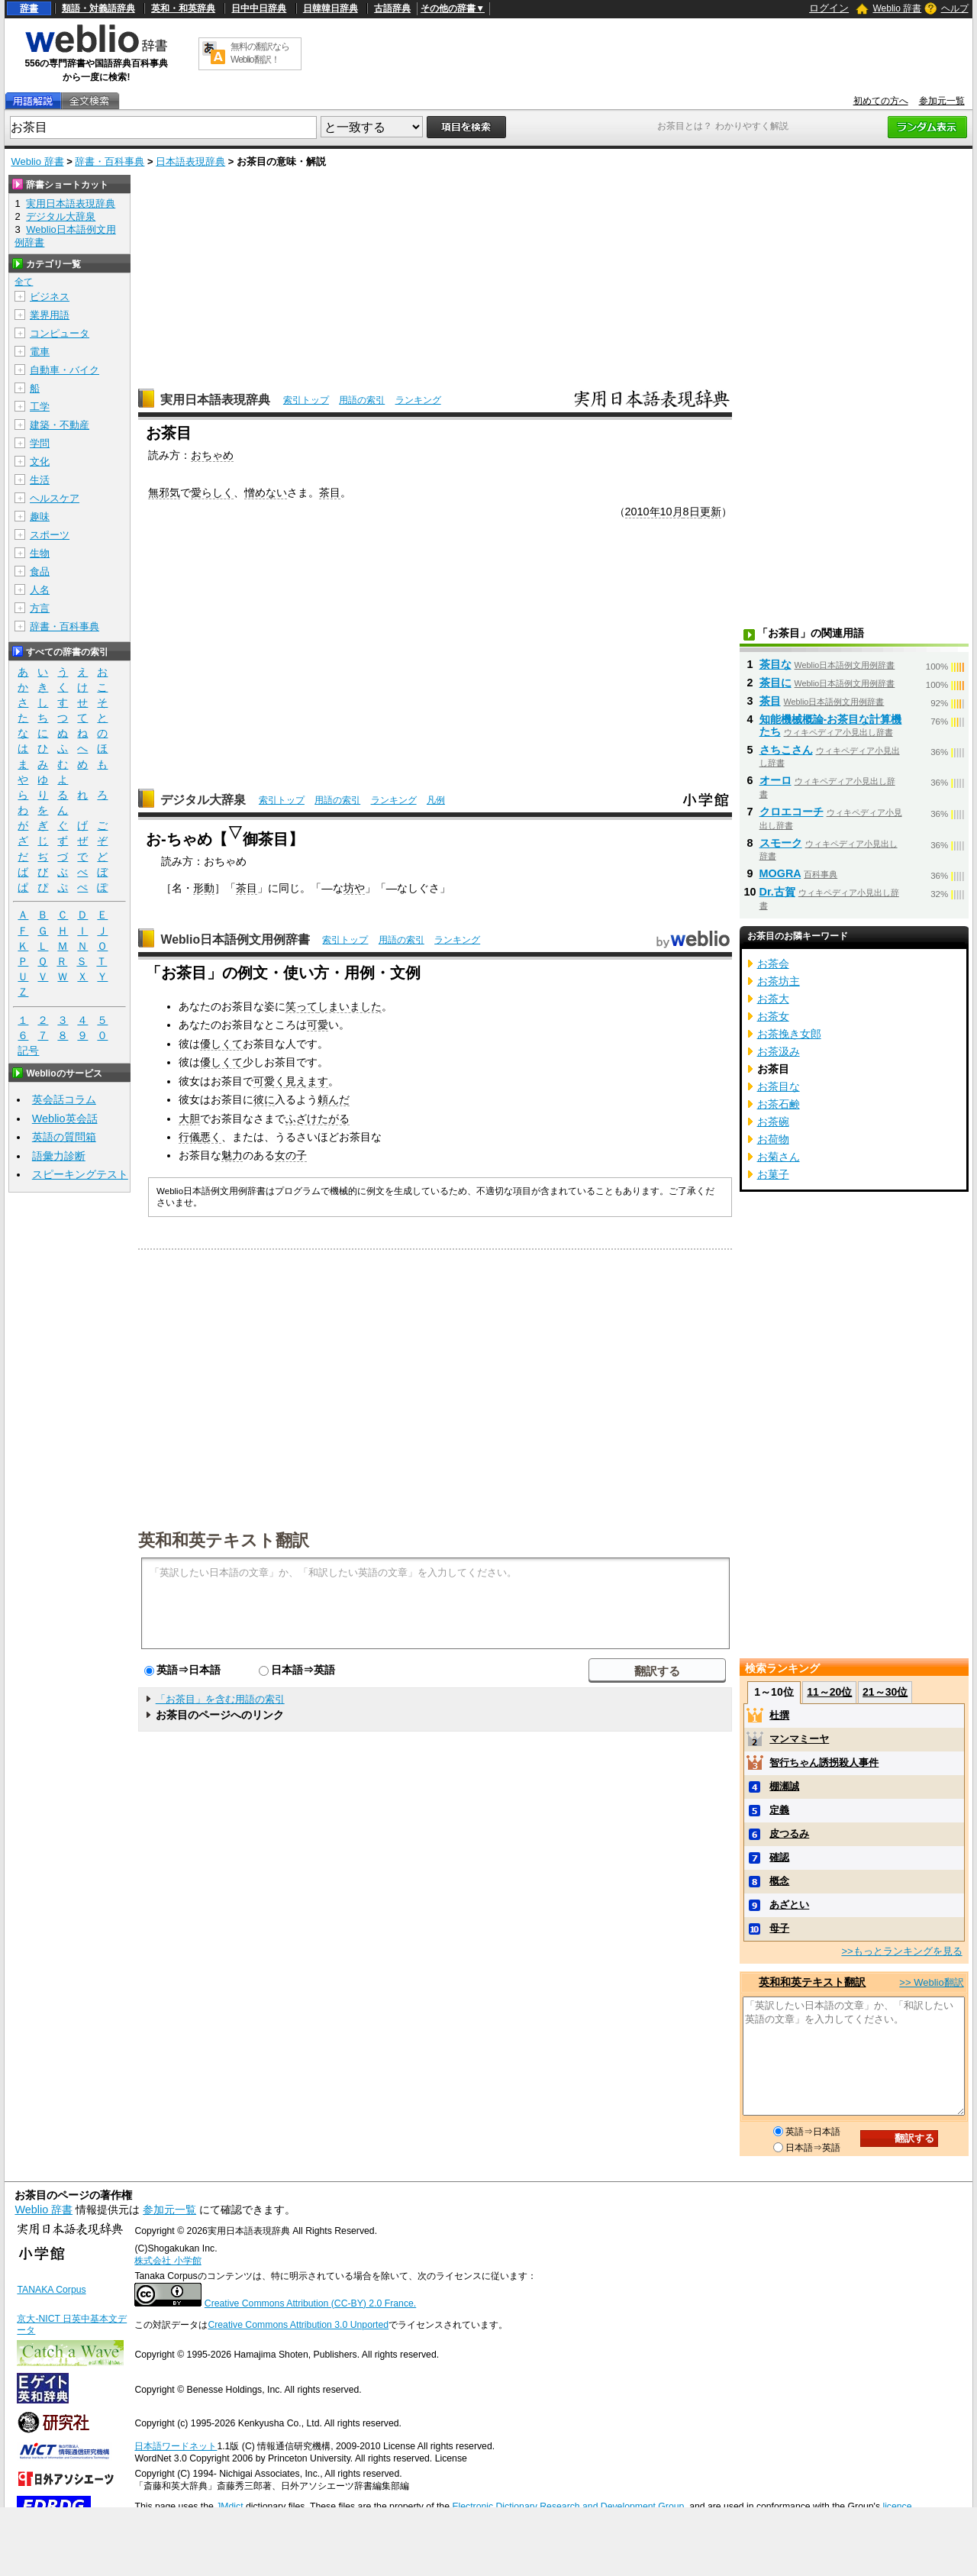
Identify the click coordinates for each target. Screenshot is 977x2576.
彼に (264, 1099)
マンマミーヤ (799, 1739)
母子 (779, 1928)
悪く (210, 1137)
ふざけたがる (317, 1118)
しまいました (350, 1006)
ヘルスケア (54, 498)
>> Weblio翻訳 (931, 1982)
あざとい (789, 1904)
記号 (28, 1051)
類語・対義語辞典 (98, 8)
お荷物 (773, 1139)
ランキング (418, 400)
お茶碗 (773, 1121)
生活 (40, 480)
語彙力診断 (58, 1156)
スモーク (780, 843)
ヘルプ (955, 8)
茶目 (329, 492)
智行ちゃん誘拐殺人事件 (824, 1762)
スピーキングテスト (80, 1174)
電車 (40, 351)
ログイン (829, 8)
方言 (40, 608)
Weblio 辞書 (896, 8)
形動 (203, 888)
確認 (779, 1857)
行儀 (189, 1137)
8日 (691, 511)
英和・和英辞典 (183, 8)
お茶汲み (778, 1051)
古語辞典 (392, 8)
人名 (40, 590)
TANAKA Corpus (51, 2289)
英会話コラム (64, 1099)
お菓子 (773, 1174)
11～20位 (829, 1692)
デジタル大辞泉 (203, 799)
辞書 (29, 8)
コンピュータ (59, 333)
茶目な (775, 664)
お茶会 (773, 963)
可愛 (317, 1024)
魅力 (232, 1155)
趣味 (40, 516)
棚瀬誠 (784, 1786)
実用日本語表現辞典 (215, 399)
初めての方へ (880, 100)
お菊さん (778, 1157)
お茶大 (773, 999)
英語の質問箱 (64, 1137)
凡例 (436, 800)
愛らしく (212, 492)
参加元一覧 (942, 100)
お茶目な (778, 1086)
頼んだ (334, 1099)
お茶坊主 (778, 981)
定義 (779, 1810)
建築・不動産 (59, 425)
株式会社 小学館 (167, 2260)
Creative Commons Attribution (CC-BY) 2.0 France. (310, 2303)
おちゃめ (212, 455)
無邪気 (164, 492)
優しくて (221, 1044)
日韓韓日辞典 (330, 8)
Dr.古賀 (777, 892)
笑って (301, 1006)
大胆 (189, 1118)
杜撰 (779, 1715)
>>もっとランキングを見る (901, 1951)
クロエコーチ (791, 811)
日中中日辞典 (258, 8)
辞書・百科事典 (109, 161)
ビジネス (49, 296)
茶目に (775, 682)
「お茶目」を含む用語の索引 (220, 1699)
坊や (354, 888)
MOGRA (780, 873)
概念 (779, 1881)
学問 (40, 443)
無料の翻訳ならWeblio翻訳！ (260, 53)
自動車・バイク (64, 370)
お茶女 (773, 1016)
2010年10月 (654, 511)
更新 (710, 511)
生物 (40, 553)
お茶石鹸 (778, 1104)
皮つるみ (789, 1833)
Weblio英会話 (65, 1118)
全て (24, 281)
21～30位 (885, 1692)
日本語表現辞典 (190, 161)
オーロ (775, 780)
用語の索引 (362, 400)
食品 (40, 571)
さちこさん (786, 750)
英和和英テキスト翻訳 (223, 1539)
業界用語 (49, 315)
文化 (40, 461)
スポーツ (49, 535)
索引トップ (306, 400)
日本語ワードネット (175, 2446)
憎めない (265, 492)
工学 (40, 406)
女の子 (291, 1155)
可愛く (269, 1081)
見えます (306, 1081)
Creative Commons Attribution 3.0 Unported (298, 2324)
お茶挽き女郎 (789, 1034)
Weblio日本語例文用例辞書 (235, 939)
